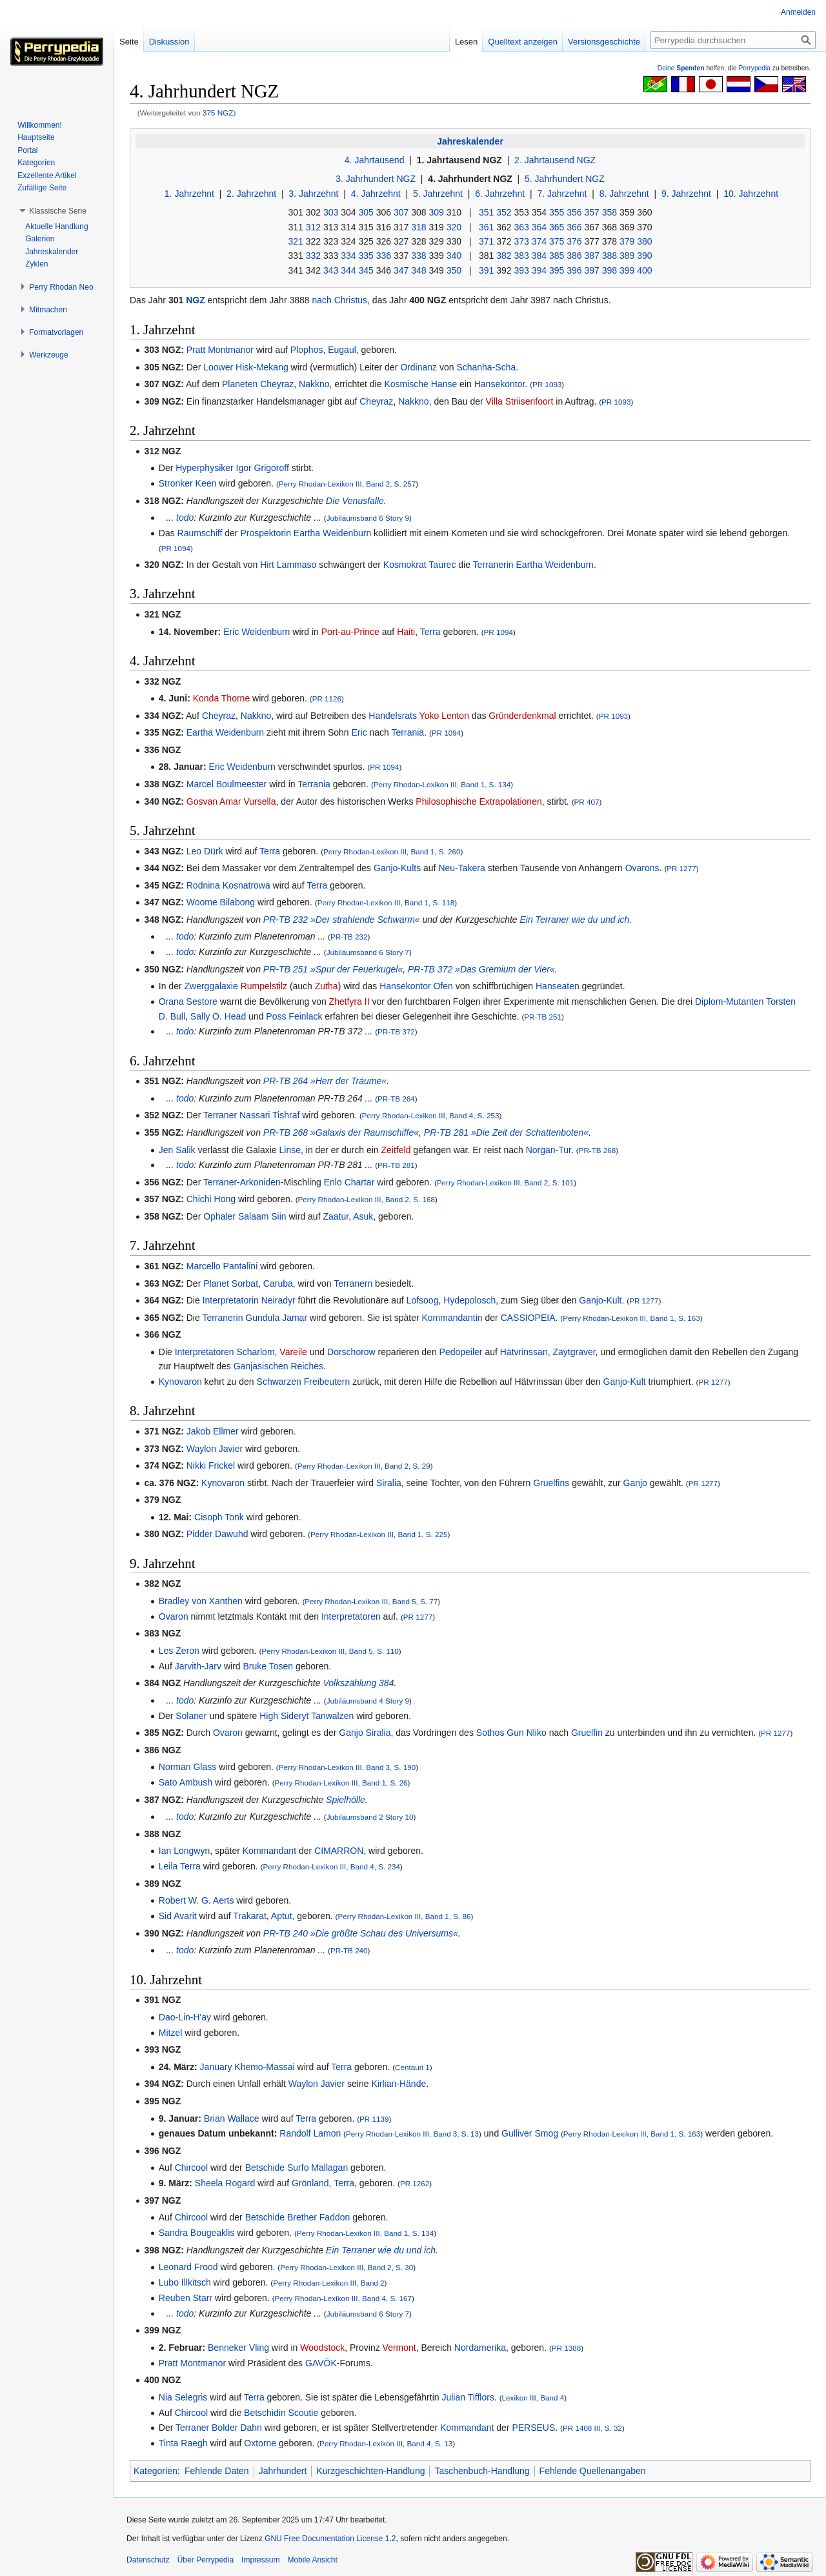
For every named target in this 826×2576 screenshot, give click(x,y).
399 (627, 270)
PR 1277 (681, 868)
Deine (681, 68)
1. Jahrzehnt (189, 193)
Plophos (306, 350)
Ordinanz (418, 367)
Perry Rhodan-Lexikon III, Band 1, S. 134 (442, 784)
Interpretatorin (231, 1300)
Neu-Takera (461, 868)
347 (401, 270)
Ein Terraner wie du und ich (574, 919)
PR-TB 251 (542, 1016)
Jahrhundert (283, 2471)
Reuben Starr (185, 2298)
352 (503, 212)
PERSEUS (533, 2427)
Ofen (442, 986)
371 (486, 241)
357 (591, 212)
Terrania (408, 732)
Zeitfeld (396, 1150)
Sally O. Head (218, 1016)
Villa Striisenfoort (520, 401)
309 (435, 212)
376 (574, 241)
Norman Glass (187, 1767)
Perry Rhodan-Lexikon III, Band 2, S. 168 (367, 1199)
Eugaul (342, 350)
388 (609, 255)
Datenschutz (148, 2559)
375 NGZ (218, 112)
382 (503, 255)
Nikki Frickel (210, 1465)
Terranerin (493, 564)
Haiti (406, 632)
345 (365, 270)
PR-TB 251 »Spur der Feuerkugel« (333, 969)
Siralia (388, 1483)
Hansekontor (499, 384)
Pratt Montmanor (220, 350)
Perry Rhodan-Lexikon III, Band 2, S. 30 (346, 2267)
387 (591, 255)
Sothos (490, 1732)
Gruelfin (587, 1732)
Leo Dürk (204, 851)
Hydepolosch (469, 1300)
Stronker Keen (188, 483)
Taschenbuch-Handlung (481, 2471)
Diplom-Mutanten (729, 1001)
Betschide (265, 2167)
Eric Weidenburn (256, 632)
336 (383, 255)
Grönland (310, 2183)
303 (330, 212)
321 (295, 241)
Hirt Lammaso (288, 564)
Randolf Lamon (310, 2133)
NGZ (195, 300)
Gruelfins (551, 1483)
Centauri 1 (412, 2067)
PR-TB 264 (396, 1098)
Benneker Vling (238, 2347)
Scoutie (303, 2413)
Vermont (399, 2347)
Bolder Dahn (237, 2427)
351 (486, 212)
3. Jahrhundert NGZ (376, 179)
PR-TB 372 (396, 1031)
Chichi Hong (211, 1199)
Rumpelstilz (264, 986)
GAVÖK (321, 2363)
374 (539, 241)
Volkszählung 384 (358, 1683)
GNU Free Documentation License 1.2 (330, 2538)
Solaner (191, 1716)
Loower (218, 367)
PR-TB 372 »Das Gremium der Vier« (481, 969)
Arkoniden (260, 1182)
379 (627, 241)
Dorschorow (351, 1352)
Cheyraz (277, 384)
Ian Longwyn (184, 1851)
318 (418, 227)
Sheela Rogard (225, 2183)
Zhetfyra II (349, 1001)
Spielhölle (345, 1800)
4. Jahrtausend (375, 160)
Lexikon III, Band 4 (533, 2397)
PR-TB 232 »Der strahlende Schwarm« (341, 919)
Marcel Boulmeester (226, 784)
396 (574, 270)
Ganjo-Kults (397, 868)
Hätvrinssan (524, 1352)
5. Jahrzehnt (438, 193)
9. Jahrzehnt (686, 193)
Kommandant (269, 1851)
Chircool (191, 2167)
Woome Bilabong (220, 902)
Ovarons (642, 868)
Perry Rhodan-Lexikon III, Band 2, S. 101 (505, 1182)
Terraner (220, 1115)
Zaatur (335, 1216)
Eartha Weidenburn (332, 533)
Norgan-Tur (548, 1150)
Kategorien (155, 2471)
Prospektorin (265, 533)
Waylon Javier (214, 1449)
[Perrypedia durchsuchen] (733, 40)
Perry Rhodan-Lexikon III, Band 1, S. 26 (341, 1782)
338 (418, 255)
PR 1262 (414, 2183)
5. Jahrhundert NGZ (565, 179)
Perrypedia (754, 68)
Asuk (363, 1216)
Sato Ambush (185, 1782)
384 (539, 255)
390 (644, 255)
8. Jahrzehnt (624, 193)
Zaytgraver (573, 1352)
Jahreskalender (470, 141)
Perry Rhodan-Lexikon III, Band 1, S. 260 (392, 851)
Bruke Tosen (268, 1666)
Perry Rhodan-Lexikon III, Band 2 (328, 2283)
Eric (359, 732)
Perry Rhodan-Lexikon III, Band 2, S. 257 (347, 483)
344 (348, 270)
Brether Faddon (318, 2217)
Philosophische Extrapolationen (478, 801)
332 (313, 255)
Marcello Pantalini (222, 1266)
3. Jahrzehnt (313, 193)
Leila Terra (180, 1866)
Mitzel (171, 2033)
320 (454, 227)
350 (454, 270)
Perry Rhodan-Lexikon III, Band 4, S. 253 (430, 1115)
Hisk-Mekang (262, 367)
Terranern (353, 1283)
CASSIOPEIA (528, 1318)
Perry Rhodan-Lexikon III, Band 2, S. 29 (363, 1466)
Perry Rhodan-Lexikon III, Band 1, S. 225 (379, 1534)
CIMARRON (338, 1851)
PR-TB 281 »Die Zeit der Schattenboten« (506, 1132)
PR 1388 (566, 2348)
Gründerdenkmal (522, 715)
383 (521, 255)
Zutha (326, 986)
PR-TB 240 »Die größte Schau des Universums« (360, 1933)
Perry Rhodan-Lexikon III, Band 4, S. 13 (385, 2443)
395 (556, 270)
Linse (290, 1150)
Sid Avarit (178, 1916)
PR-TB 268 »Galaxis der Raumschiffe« (341, 1132)
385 (556, 255)
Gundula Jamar (276, 1318)
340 (454, 255)
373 (521, 241)
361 (486, 227)
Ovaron (173, 1616)
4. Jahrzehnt (376, 193)
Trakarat (250, 1916)
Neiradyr (278, 1300)
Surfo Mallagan (317, 2167)
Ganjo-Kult (600, 1300)
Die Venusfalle (355, 501)
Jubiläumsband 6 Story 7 (368, 952)
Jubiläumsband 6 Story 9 (368, 518)
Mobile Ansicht (312, 2559)
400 (644, 270)
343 (330, 270)
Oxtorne (260, 2443)
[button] (57, 211)
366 (574, 227)
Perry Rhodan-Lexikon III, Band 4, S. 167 (343, 2298)
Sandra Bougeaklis (197, 2233)
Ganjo (635, 1483)
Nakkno (314, 384)
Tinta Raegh (183, 2443)
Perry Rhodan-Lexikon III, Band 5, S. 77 (371, 1601)
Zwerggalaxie (210, 986)
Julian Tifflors (467, 2397)
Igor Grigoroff (262, 468)
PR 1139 (373, 2119)
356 (574, 212)
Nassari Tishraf (269, 1115)
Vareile (293, 1352)
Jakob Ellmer (212, 1431)
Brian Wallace (231, 2118)
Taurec (442, 564)
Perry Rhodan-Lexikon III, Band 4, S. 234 (331, 1866)
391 (486, 270)
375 (556, 241)
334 (348, 255)
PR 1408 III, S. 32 (592, 2428)
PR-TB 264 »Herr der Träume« (325, 1081)
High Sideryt (283, 1716)
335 (365, 255)
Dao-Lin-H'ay (185, 2017)
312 (313, 227)
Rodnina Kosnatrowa (228, 885)
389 (627, 255)
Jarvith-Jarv (198, 1666)
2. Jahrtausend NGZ (555, 160)
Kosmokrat (405, 564)
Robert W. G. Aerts (196, 1900)
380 (644, 241)
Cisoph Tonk (219, 1517)
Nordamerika (480, 2347)
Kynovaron (180, 1381)
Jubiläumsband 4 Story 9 (368, 1700)
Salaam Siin (262, 1216)
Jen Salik (177, 1150)
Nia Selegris (183, 2397)
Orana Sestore (188, 1001)
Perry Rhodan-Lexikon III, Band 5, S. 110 (330, 1651)
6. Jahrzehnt (500, 193)
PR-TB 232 (349, 936)
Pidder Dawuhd (217, 1534)
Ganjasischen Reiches (278, 1366)
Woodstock (322, 2347)
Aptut (281, 1916)
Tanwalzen (332, 1716)
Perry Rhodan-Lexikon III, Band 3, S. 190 (347, 1767)
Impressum (260, 2559)
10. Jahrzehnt (750, 193)
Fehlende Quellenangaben (592, 2471)
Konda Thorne (221, 698)
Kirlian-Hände (398, 2083)
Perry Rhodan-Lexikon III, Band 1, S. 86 (403, 1916)
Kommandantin (451, 1318)
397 (591, 270)
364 (539, 227)
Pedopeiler (461, 1352)
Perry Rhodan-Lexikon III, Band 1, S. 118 (386, 902)
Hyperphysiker (204, 468)
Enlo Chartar (349, 1182)
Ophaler (219, 1216)
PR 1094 (175, 548)
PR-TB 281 (396, 1165)
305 (365, 212)
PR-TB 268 (597, 1150)
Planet (216, 1283)
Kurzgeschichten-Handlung (370, 2471)
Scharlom (255, 1352)
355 (556, 212)
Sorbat (245, 1283)
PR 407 (586, 802)
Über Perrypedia (205, 2559)
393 (521, 270)
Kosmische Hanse (420, 384)
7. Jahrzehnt (562, 193)
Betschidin (265, 2413)
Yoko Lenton (444, 715)
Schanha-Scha (486, 367)
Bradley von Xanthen (201, 1601)
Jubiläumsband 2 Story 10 (370, 1817)
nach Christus (340, 300)
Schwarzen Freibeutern (303, 1381)
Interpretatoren (204, 1352)
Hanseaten (557, 986)
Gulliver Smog (529, 2133)
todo (185, 517)
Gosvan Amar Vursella (231, 801)
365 (556, 227)
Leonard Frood (188, 2267)
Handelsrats (392, 715)
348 (418, 270)
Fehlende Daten (217, 2471)
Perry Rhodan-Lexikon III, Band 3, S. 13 (412, 2133)
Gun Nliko (526, 1732)
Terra (430, 632)
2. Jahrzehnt (251, 193)
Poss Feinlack (294, 1016)
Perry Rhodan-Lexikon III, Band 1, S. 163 (631, 1318)
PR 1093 (546, 384)
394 (539, 270)
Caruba (278, 1283)
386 (574, 255)
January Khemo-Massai (247, 2067)
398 (609, 270)
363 (521, 227)
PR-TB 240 (349, 1950)
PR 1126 (326, 698)
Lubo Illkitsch (185, 2282)
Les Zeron (179, 1650)
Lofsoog (423, 1300)
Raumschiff (200, 533)
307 (401, 212)
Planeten (239, 384)
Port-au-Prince (350, 632)
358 (609, 212)
